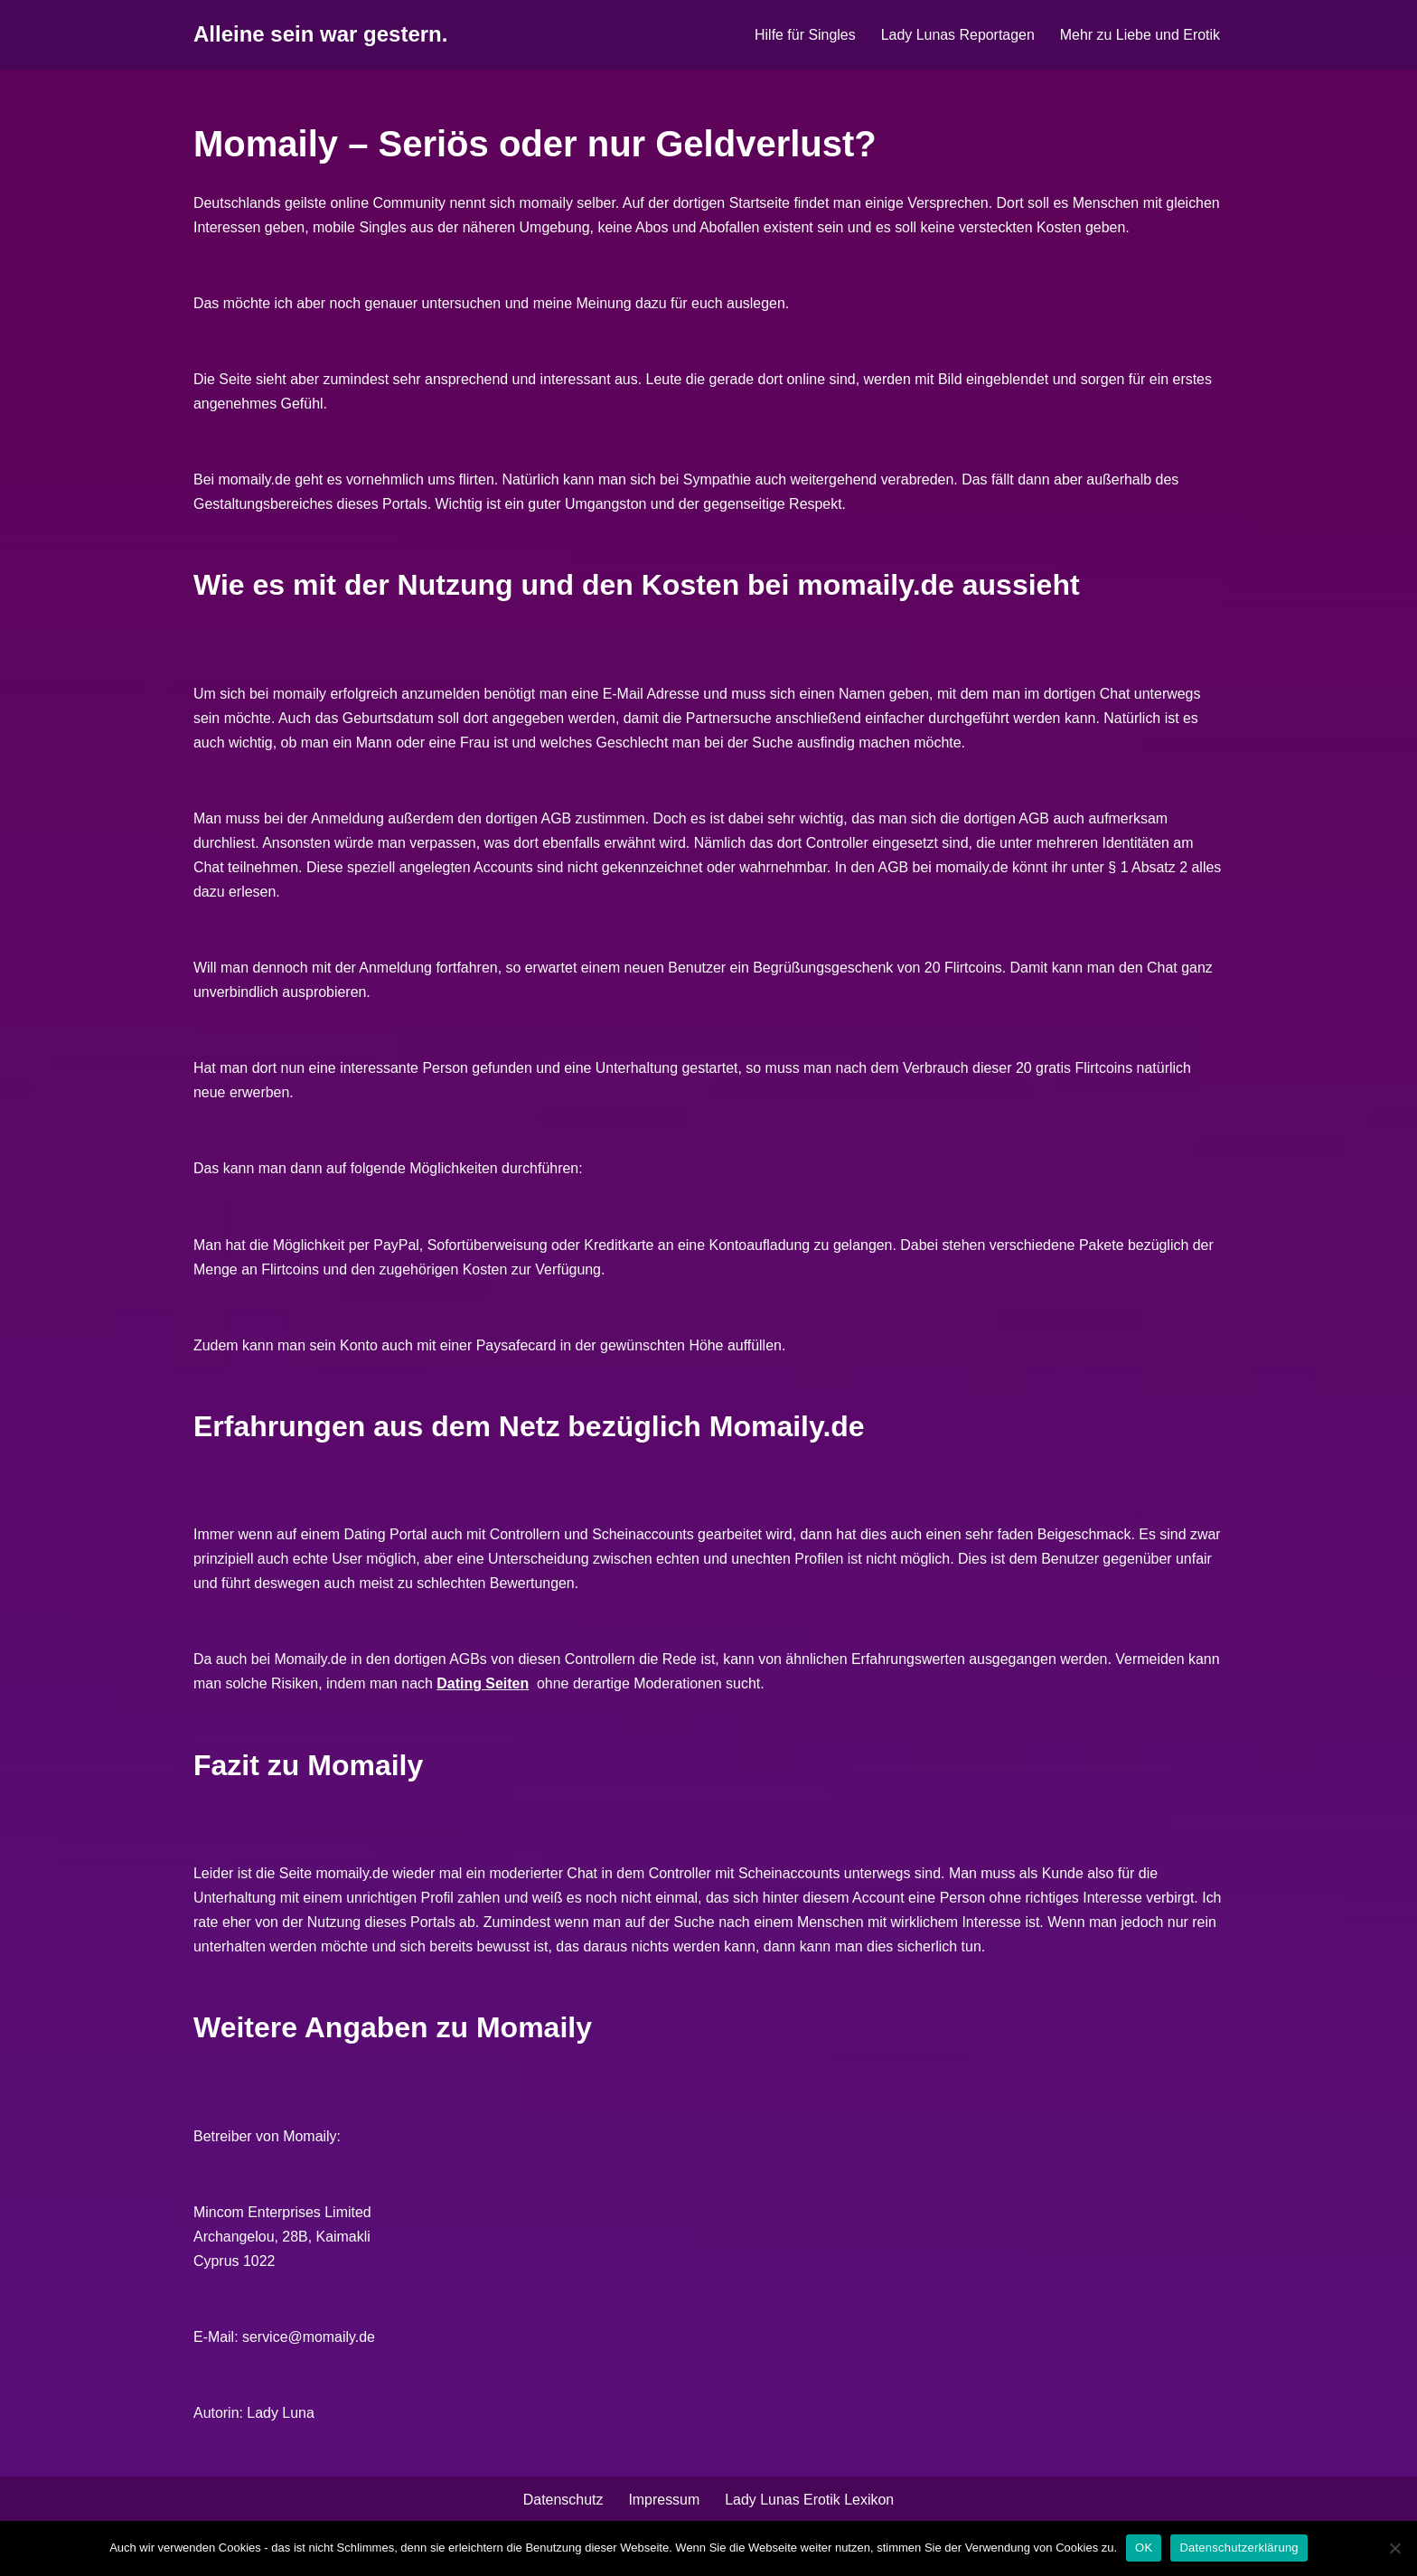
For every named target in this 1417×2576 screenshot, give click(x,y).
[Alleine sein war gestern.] (320, 34)
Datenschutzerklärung (1238, 2547)
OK (1143, 2547)
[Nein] (1394, 2548)
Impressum (663, 2507)
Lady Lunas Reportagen (956, 34)
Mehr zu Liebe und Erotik (1139, 34)
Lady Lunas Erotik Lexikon (810, 2507)
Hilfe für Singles (803, 34)
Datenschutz (562, 2507)
